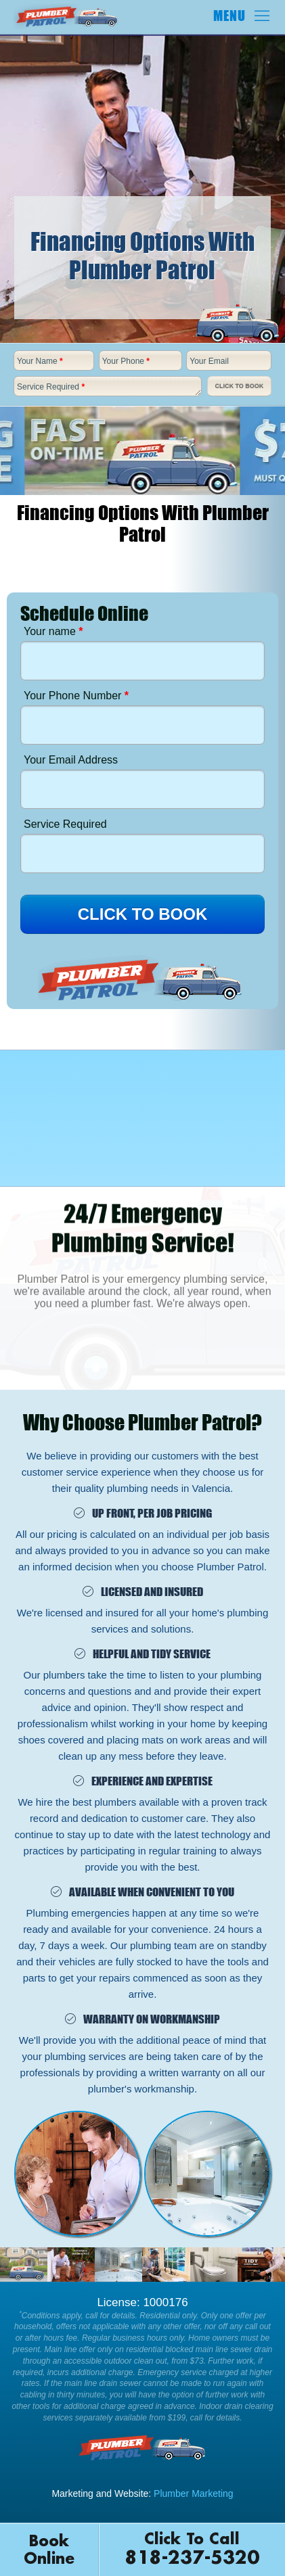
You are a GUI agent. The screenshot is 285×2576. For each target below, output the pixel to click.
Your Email (209, 361)
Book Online (49, 2550)
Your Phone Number (76, 695)
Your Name (40, 361)
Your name (53, 631)
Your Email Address (71, 760)
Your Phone (126, 361)
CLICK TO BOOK (143, 914)
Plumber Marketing (194, 2493)
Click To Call (192, 2550)
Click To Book (239, 386)
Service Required (51, 387)
